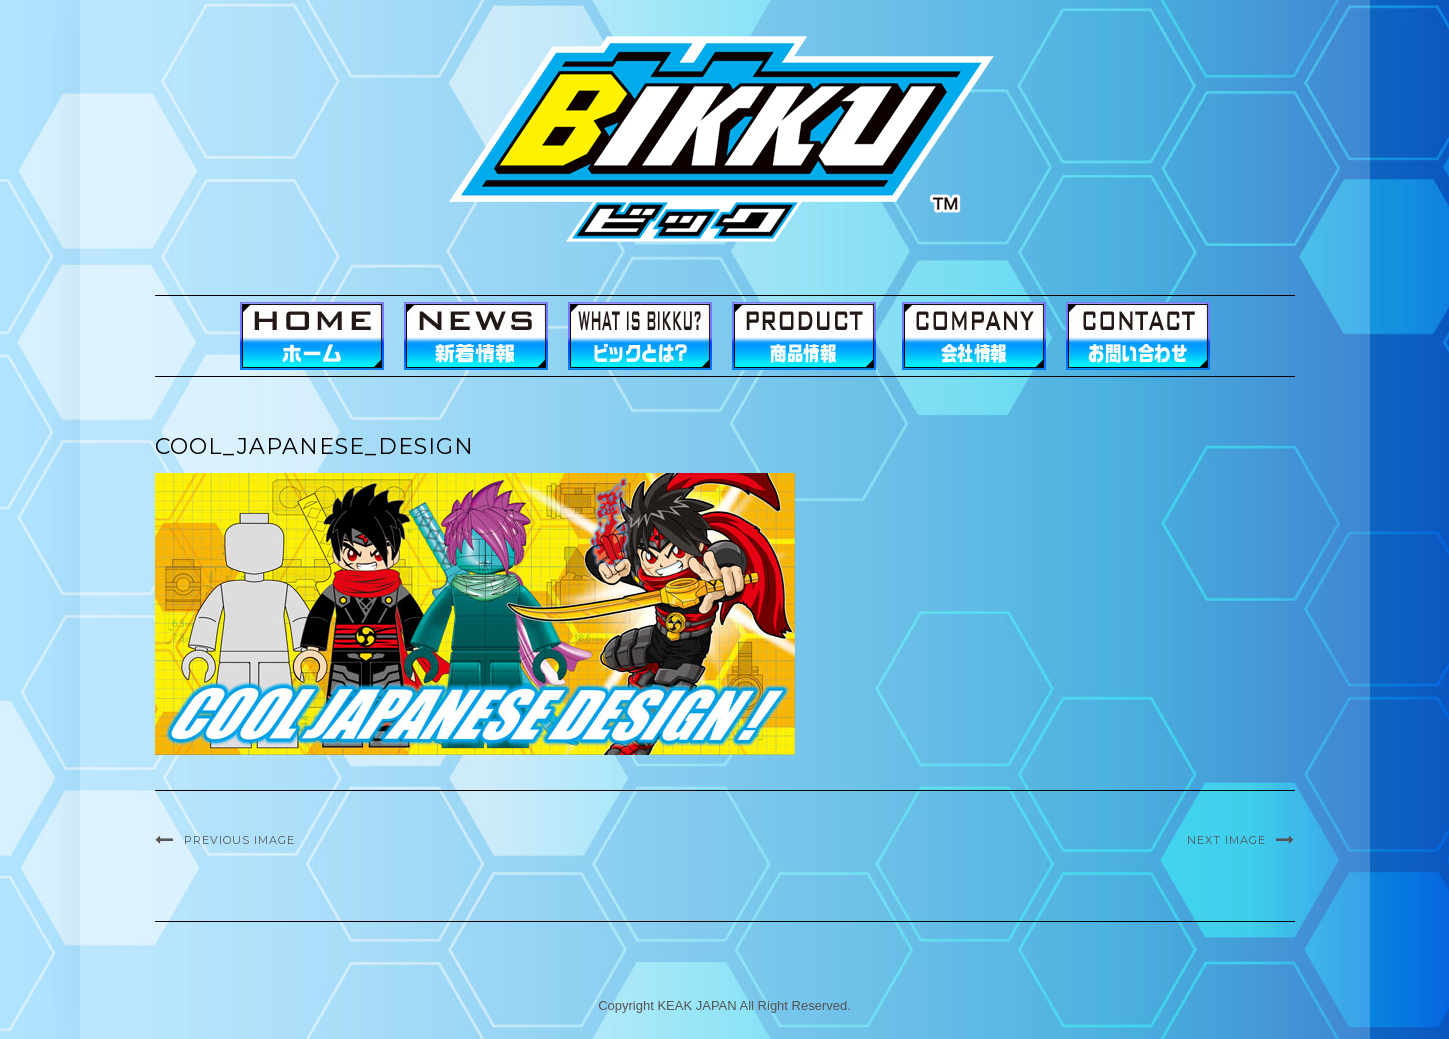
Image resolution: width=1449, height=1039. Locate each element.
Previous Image (239, 840)
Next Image (1226, 840)
